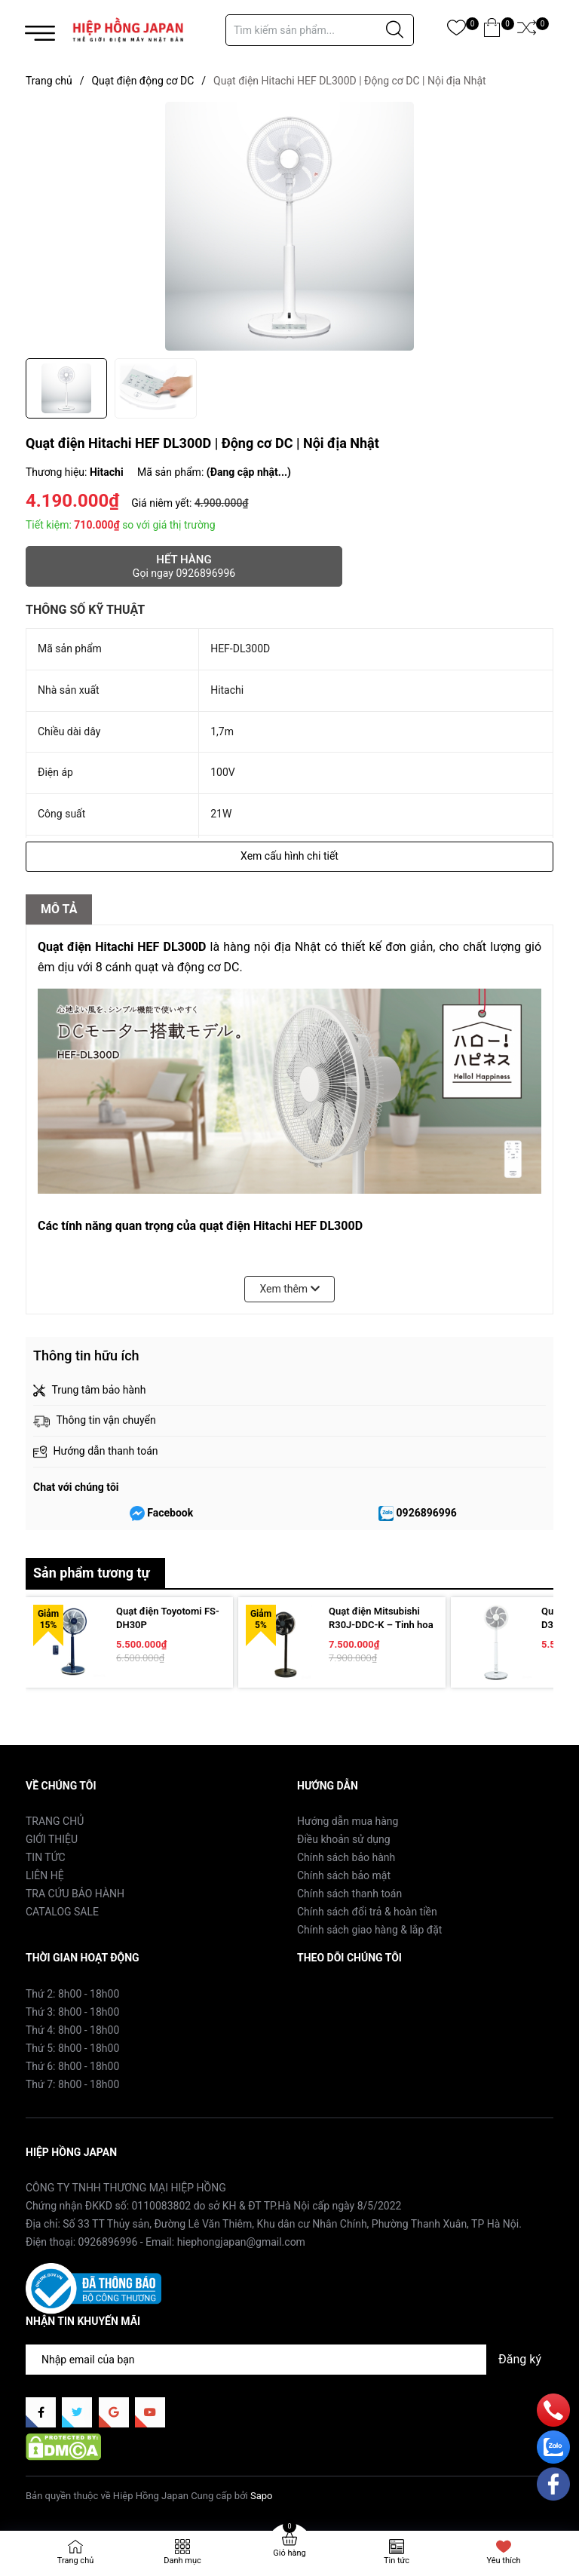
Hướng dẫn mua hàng (347, 1821)
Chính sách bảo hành (346, 1857)
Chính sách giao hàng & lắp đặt (369, 1930)
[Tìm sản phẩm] (319, 30)
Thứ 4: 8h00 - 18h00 (72, 2030)
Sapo (261, 2495)
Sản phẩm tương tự (91, 1573)
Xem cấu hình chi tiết (289, 856)
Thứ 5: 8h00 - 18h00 (72, 2048)
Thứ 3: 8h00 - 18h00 (72, 2012)
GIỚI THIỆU (52, 1839)
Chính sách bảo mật (344, 1875)
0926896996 (427, 1513)
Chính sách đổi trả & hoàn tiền (367, 1912)
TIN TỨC (46, 1857)
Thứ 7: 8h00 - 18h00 (72, 2084)
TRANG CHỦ (55, 1821)
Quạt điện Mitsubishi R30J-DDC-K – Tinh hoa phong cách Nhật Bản (381, 1624)
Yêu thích (503, 2560)
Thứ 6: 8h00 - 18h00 (72, 2066)
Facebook (170, 1513)
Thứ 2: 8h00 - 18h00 (72, 1994)
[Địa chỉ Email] (289, 2359)
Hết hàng (183, 566)
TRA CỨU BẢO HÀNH (75, 1894)
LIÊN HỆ (45, 1875)
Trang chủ (75, 2560)
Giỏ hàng (289, 2553)
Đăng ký (519, 2359)
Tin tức (396, 2560)
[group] (289, 226)
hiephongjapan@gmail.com (241, 2242)
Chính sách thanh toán (349, 1894)
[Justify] (394, 30)
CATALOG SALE (62, 1912)
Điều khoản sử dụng (344, 1839)
